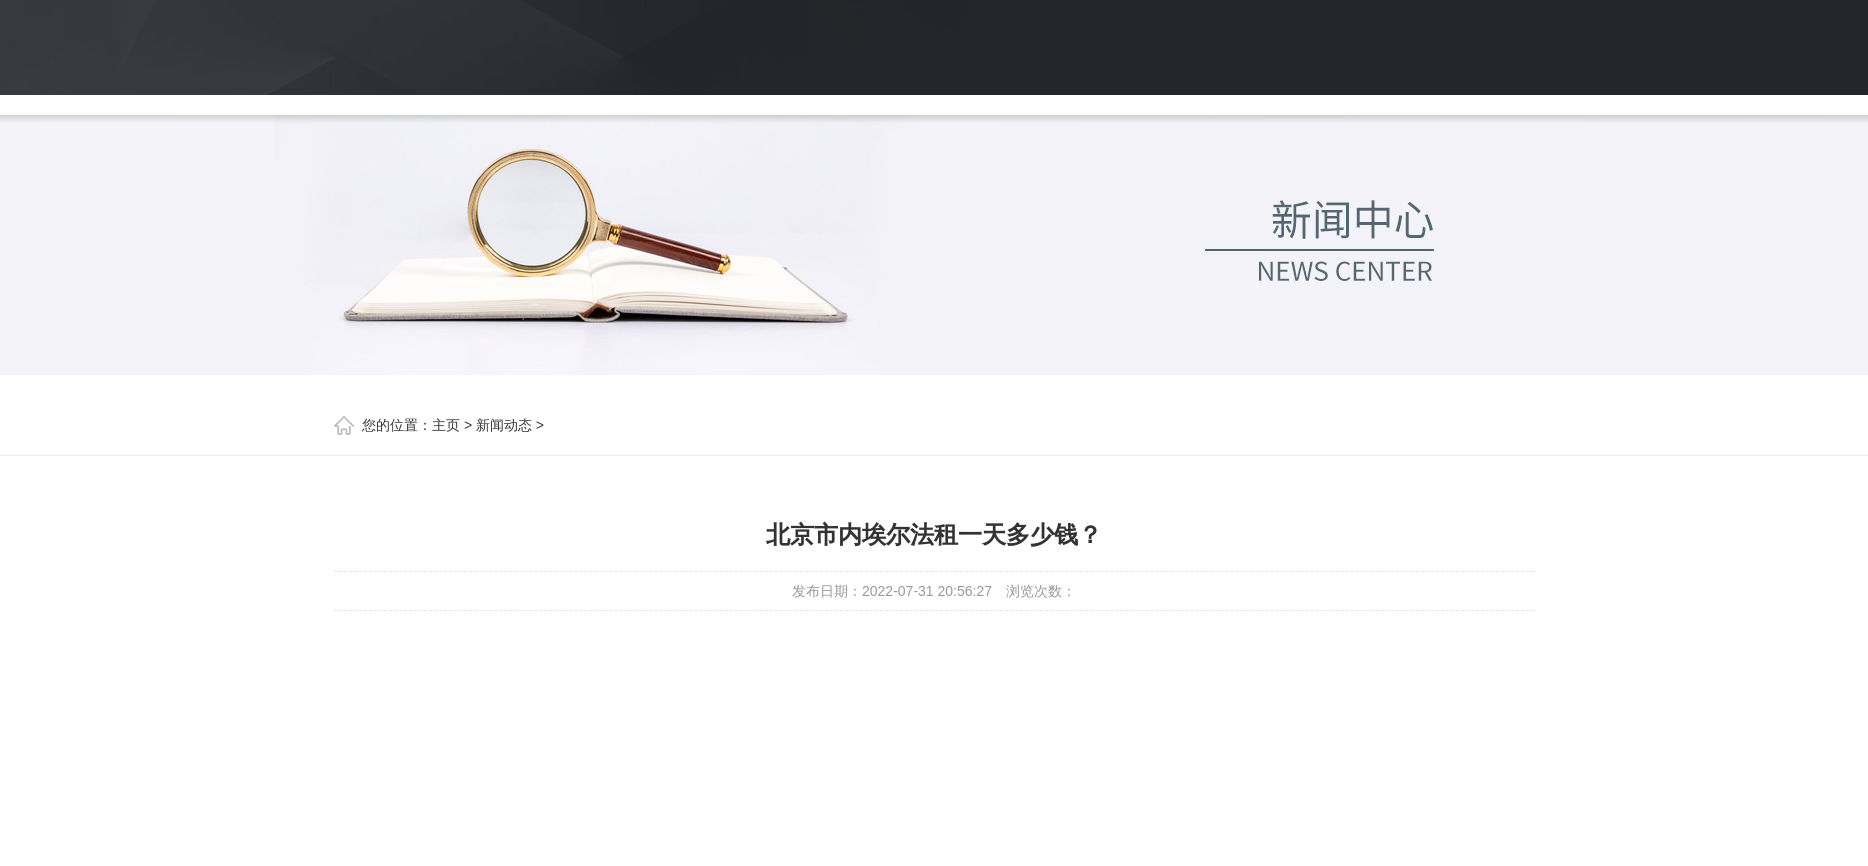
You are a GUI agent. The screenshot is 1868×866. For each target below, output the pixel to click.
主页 (446, 425)
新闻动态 (504, 425)
